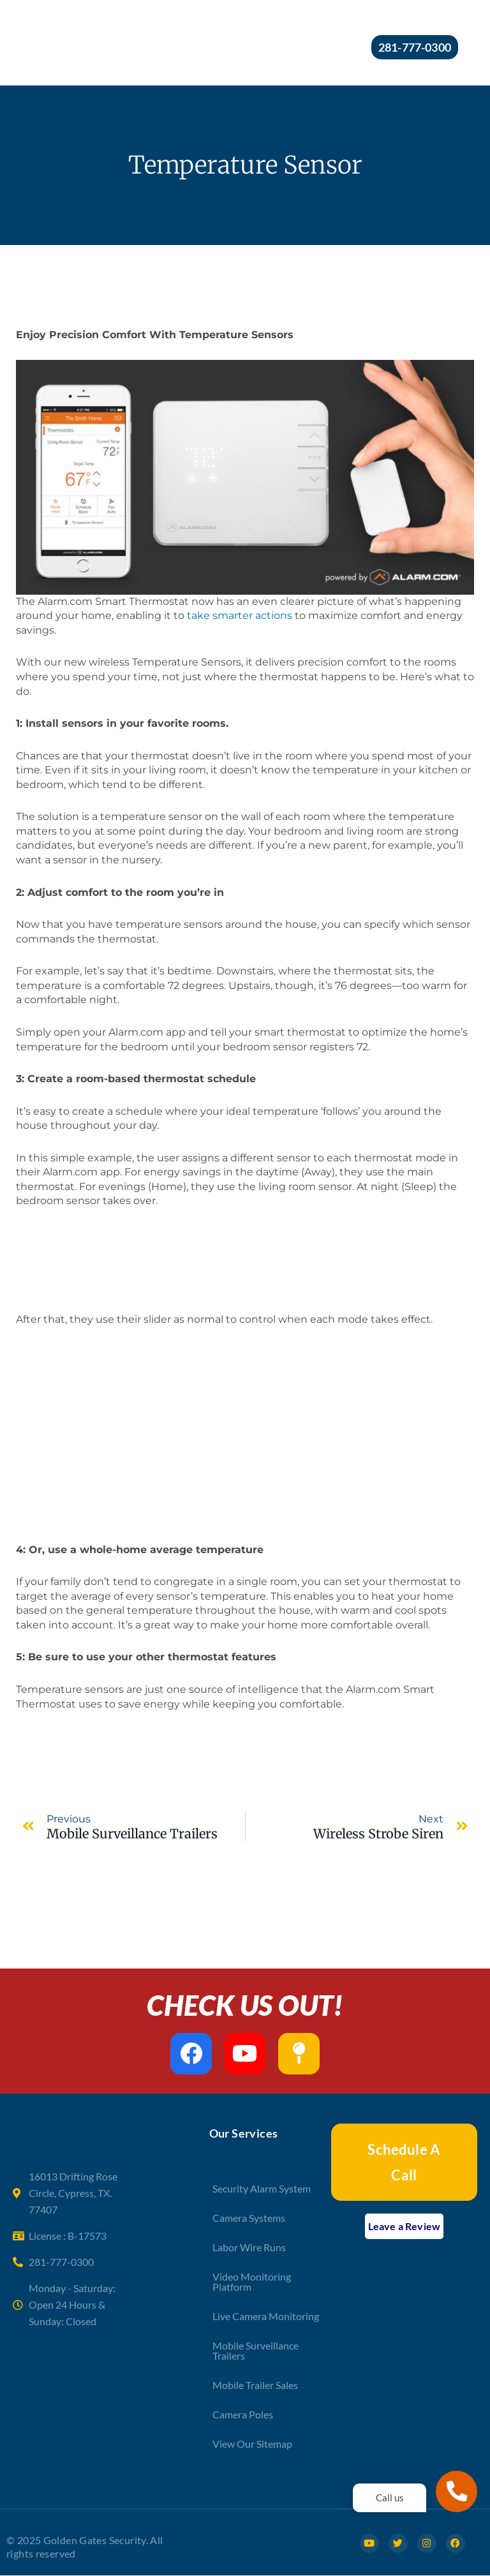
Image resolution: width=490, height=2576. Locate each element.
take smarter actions (239, 615)
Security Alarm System (261, 2188)
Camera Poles (242, 2414)
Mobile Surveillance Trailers (255, 2350)
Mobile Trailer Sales (255, 2385)
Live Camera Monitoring (265, 2316)
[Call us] (456, 2491)
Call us (390, 2497)
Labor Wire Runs (249, 2247)
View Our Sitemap (252, 2444)
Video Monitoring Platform (251, 2281)
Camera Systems (248, 2218)
